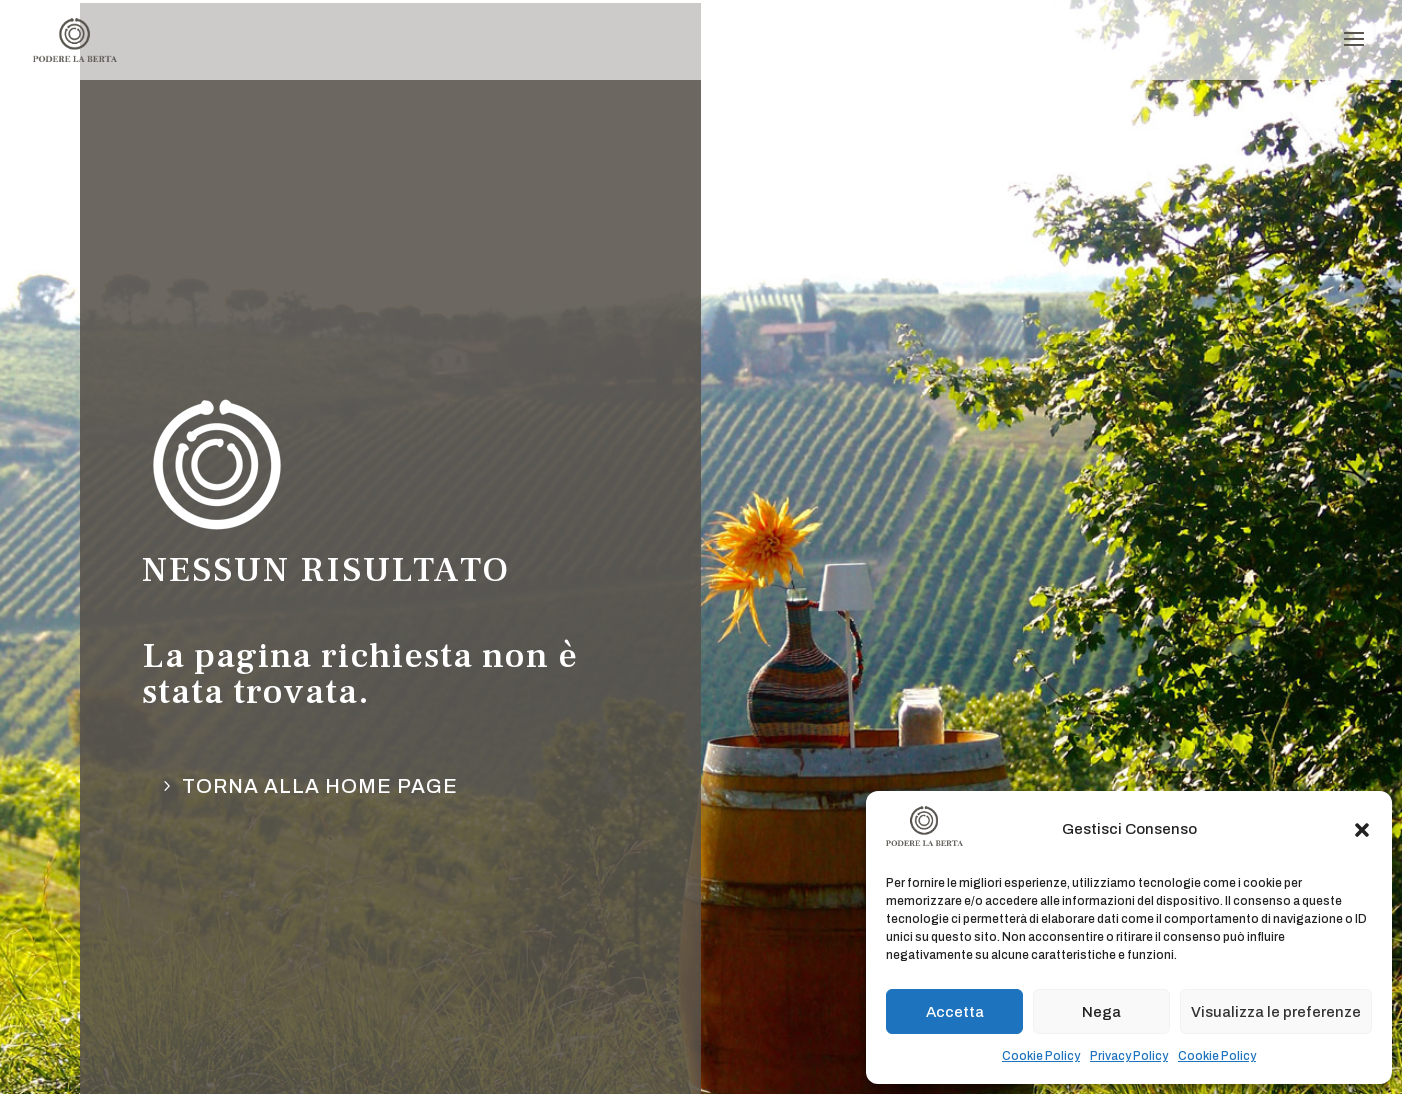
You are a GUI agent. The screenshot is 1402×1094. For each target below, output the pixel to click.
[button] (1362, 830)
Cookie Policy (1041, 1056)
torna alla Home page (320, 786)
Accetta (955, 1012)
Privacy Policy (1129, 1056)
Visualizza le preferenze (1276, 1012)
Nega (1101, 1012)
